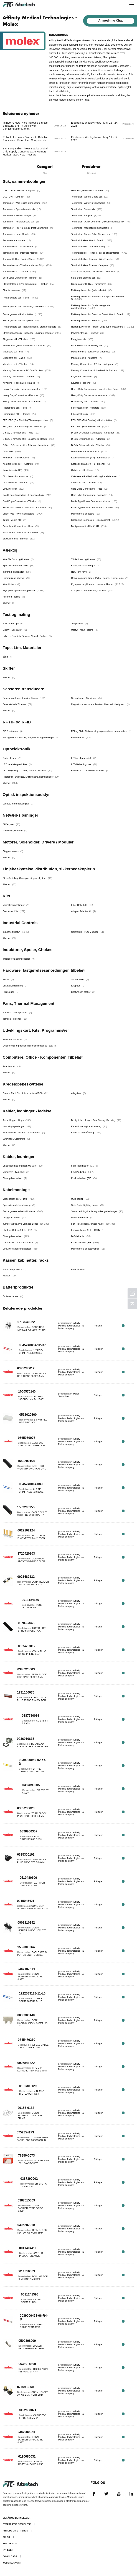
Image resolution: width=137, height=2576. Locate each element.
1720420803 (26, 1553)
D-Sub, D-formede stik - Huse (21, 432)
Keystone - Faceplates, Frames (21, 382)
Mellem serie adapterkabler (88, 1248)
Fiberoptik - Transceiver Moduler (90, 770)
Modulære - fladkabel (16, 1172)
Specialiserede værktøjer (18, 565)
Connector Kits (14, 911)
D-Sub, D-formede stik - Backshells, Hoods (28, 439)
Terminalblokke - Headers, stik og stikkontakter (99, 252)
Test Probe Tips (13, 623)
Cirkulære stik (13, 488)
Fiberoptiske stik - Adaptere (88, 407)
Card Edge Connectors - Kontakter (92, 495)
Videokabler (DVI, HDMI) (19, 1199)
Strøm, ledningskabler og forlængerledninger (97, 1211)
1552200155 (26, 1507)
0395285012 (26, 1368)
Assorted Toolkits (14, 596)
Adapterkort (12, 1066)
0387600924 (26, 2432)
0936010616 (26, 1739)
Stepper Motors (13, 851)
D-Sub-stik (12, 451)
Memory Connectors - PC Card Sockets (27, 370)
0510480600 (28, 1877)
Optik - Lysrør (12, 758)
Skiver (8, 979)
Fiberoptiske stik (83, 414)
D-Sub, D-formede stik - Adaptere (90, 439)
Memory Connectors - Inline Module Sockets (97, 370)
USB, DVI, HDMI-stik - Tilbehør (90, 190)
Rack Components (14, 1269)
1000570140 (27, 1391)
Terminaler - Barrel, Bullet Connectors (94, 234)
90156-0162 (26, 2108)
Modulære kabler (83, 1217)
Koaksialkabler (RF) (84, 1178)
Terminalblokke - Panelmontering (90, 246)
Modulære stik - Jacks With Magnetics (93, 351)
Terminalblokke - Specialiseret (21, 246)
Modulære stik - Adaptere (86, 358)
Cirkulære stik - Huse (85, 470)
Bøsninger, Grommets (16, 1139)
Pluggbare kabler (15, 1217)
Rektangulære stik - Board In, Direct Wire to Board (100, 314)
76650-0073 (26, 2155)
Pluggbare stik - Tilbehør (19, 339)
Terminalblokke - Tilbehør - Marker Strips (27, 265)
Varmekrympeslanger (16, 905)
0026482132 (26, 1576)
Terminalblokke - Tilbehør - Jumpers (92, 265)
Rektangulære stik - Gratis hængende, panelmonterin (90, 306)
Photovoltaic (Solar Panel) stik (89, 345)
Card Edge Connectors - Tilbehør (22, 501)
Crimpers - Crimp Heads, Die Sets (92, 590)
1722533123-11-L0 (32, 1993)
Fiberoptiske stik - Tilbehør (19, 414)
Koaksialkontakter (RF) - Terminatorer (92, 457)
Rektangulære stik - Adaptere (21, 320)
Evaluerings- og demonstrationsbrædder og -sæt (30, 1045)
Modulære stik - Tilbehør (18, 364)
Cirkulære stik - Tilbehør (86, 482)
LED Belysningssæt (84, 764)
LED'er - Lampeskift (83, 758)
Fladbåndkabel (82, 1172)
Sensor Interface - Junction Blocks (24, 698)
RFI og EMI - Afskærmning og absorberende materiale (101, 731)
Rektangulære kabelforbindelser (23, 1211)
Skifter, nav (11, 824)
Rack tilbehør (80, 1269)
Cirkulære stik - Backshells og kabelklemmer (96, 476)
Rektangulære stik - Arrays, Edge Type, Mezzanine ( (102, 326)
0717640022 (26, 1322)
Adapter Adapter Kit (83, 911)
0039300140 (26, 2015)
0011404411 (28, 2248)
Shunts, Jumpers (14, 290)
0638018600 (27, 2364)
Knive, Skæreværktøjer (85, 565)
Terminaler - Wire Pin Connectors (91, 203)
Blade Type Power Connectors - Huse (94, 501)
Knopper (78, 985)
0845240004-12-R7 (33, 1345)
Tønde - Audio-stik (14, 520)
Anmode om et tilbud (15, 2531)
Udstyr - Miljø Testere (84, 630)
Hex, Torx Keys (81, 571)
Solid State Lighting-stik (86, 277)
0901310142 (26, 1922)
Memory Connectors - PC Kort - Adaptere (94, 364)
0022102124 (26, 1530)
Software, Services (15, 1039)
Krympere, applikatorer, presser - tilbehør (97, 584)
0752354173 (25, 2132)
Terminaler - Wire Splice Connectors (25, 203)
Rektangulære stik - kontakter (22, 314)
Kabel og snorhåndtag (86, 1132)
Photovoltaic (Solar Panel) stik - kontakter (27, 345)
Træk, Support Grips (17, 1120)
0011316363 (26, 2271)
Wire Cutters (11, 584)
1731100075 (26, 1692)
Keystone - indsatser (84, 376)
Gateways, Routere (15, 830)
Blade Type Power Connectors (23, 513)
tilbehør (9, 603)
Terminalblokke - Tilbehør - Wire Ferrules (95, 259)
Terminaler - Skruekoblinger (19, 215)
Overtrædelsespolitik (17, 2524)
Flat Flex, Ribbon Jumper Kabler (93, 1223)
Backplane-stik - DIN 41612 (89, 526)
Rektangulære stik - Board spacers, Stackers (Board (32, 326)
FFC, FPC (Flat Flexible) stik (90, 426)
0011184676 (30, 1600)
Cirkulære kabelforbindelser (20, 1248)
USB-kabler (80, 1199)
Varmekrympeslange (17, 1126)
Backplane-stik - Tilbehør (19, 538)
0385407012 (27, 1646)
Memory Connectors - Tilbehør (21, 376)
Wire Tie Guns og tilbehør (18, 559)
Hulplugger (11, 992)
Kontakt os (10, 2543)
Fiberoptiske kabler (15, 1178)
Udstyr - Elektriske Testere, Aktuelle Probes (27, 636)
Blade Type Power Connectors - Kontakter (27, 507)
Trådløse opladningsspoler (19, 958)
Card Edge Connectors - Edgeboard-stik (27, 495)
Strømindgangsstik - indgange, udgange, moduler (32, 333)
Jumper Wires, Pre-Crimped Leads (26, 1223)
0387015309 (26, 2200)
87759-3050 (25, 2387)
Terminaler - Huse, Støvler (19, 234)
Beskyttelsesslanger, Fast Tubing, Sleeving (96, 1120)
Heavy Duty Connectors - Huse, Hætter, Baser (98, 389)
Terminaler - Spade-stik (86, 209)
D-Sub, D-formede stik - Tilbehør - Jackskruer (29, 445)
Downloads (10, 2556)
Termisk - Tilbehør (15, 1018)
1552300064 (26, 1947)
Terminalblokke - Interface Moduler (23, 252)
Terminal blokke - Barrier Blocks (23, 259)
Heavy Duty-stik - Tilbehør (88, 401)
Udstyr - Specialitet (15, 630)
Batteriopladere (13, 1296)
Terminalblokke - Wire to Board (91, 240)
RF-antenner (81, 737)
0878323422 (27, 1623)
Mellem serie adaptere (85, 513)
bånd (7, 656)
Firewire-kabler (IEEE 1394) (87, 1230)
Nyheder (8, 2550)
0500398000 (27, 2341)
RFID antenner (12, 731)
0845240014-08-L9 (32, 1484)
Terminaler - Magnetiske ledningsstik (92, 228)
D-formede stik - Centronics (89, 451)
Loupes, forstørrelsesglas (18, 803)
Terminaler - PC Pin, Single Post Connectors (28, 228)
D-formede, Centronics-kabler (20, 1242)
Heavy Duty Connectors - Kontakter (93, 395)
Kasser (10, 1275)
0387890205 (31, 1785)
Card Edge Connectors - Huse (89, 488)
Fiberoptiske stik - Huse (17, 407)
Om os (6, 2537)
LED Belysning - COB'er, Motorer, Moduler (27, 770)
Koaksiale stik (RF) (16, 470)
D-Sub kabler (81, 1236)
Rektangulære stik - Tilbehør (89, 320)
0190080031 (27, 2456)
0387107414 (26, 1969)
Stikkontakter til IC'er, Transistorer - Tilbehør (28, 284)
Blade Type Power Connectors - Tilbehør (95, 507)
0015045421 (26, 1901)
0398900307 (29, 1831)
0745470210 (27, 2040)
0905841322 (26, 2063)
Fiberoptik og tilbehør (16, 578)
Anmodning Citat (110, 20)
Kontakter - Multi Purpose (19, 457)
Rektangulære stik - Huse (20, 297)
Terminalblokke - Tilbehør (19, 271)
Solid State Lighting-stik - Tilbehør (22, 277)
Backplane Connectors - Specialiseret (95, 520)
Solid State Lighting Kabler (87, 1205)
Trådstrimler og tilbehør (86, 559)
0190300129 (28, 2086)
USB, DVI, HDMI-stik (17, 196)
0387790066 (31, 1715)
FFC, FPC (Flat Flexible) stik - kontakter (94, 420)
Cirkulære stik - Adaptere (18, 482)
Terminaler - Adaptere (17, 240)
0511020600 (28, 1414)
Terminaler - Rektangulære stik (21, 221)
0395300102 (26, 1854)
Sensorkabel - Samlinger (86, 698)
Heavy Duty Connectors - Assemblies (24, 401)
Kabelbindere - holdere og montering (24, 1132)
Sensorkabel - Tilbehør (17, 704)
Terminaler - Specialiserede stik (22, 209)
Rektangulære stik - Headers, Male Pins (28, 306)
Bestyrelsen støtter (83, 992)
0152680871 (28, 2410)
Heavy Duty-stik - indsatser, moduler (25, 389)
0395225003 (26, 1669)
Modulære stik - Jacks (17, 358)
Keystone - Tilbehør (83, 382)
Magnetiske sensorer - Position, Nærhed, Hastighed (100, 704)
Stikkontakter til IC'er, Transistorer (91, 284)
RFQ (123, 1325)
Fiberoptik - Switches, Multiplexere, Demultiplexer (31, 776)
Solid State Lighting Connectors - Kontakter (95, 271)
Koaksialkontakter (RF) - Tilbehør (90, 464)
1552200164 (26, 1461)
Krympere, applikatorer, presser (23, 590)
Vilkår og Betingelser (16, 2518)
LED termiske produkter (17, 764)
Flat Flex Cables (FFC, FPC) (20, 1230)
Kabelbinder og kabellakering (89, 1126)
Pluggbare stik (82, 339)
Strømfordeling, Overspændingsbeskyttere (27, 878)
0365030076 (27, 1438)
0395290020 (26, 1808)
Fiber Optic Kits (82, 905)
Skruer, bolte (80, 979)
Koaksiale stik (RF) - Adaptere (21, 464)
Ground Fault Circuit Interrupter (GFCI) (25, 1093)
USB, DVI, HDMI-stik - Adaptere (21, 190)
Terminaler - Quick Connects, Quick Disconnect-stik (101, 221)
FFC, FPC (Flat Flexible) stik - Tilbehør (25, 426)
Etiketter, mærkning (15, 985)
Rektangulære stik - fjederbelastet (91, 290)
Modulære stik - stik (16, 351)
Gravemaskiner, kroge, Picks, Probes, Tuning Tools (99, 578)
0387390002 (29, 2178)
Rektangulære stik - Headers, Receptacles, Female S (97, 297)
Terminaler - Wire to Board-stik (89, 196)
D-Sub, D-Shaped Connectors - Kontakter (96, 432)
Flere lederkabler (84, 1165)
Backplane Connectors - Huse (21, 526)
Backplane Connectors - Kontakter (23, 532)
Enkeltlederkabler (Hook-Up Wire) (23, 1165)
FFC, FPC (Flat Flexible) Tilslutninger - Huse (28, 420)
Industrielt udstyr (16, 932)
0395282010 (26, 2225)
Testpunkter (79, 623)
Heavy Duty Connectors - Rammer (23, 395)
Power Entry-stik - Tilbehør (87, 333)
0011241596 (30, 2294)
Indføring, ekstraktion (17, 571)
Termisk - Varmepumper (17, 1012)
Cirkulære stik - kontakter (18, 476)
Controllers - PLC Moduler (87, 932)
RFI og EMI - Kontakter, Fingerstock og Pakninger (31, 737)
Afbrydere (78, 1093)
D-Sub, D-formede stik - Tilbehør (90, 445)
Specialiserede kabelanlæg (19, 1205)
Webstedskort (12, 2563)
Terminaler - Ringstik (86, 215)
